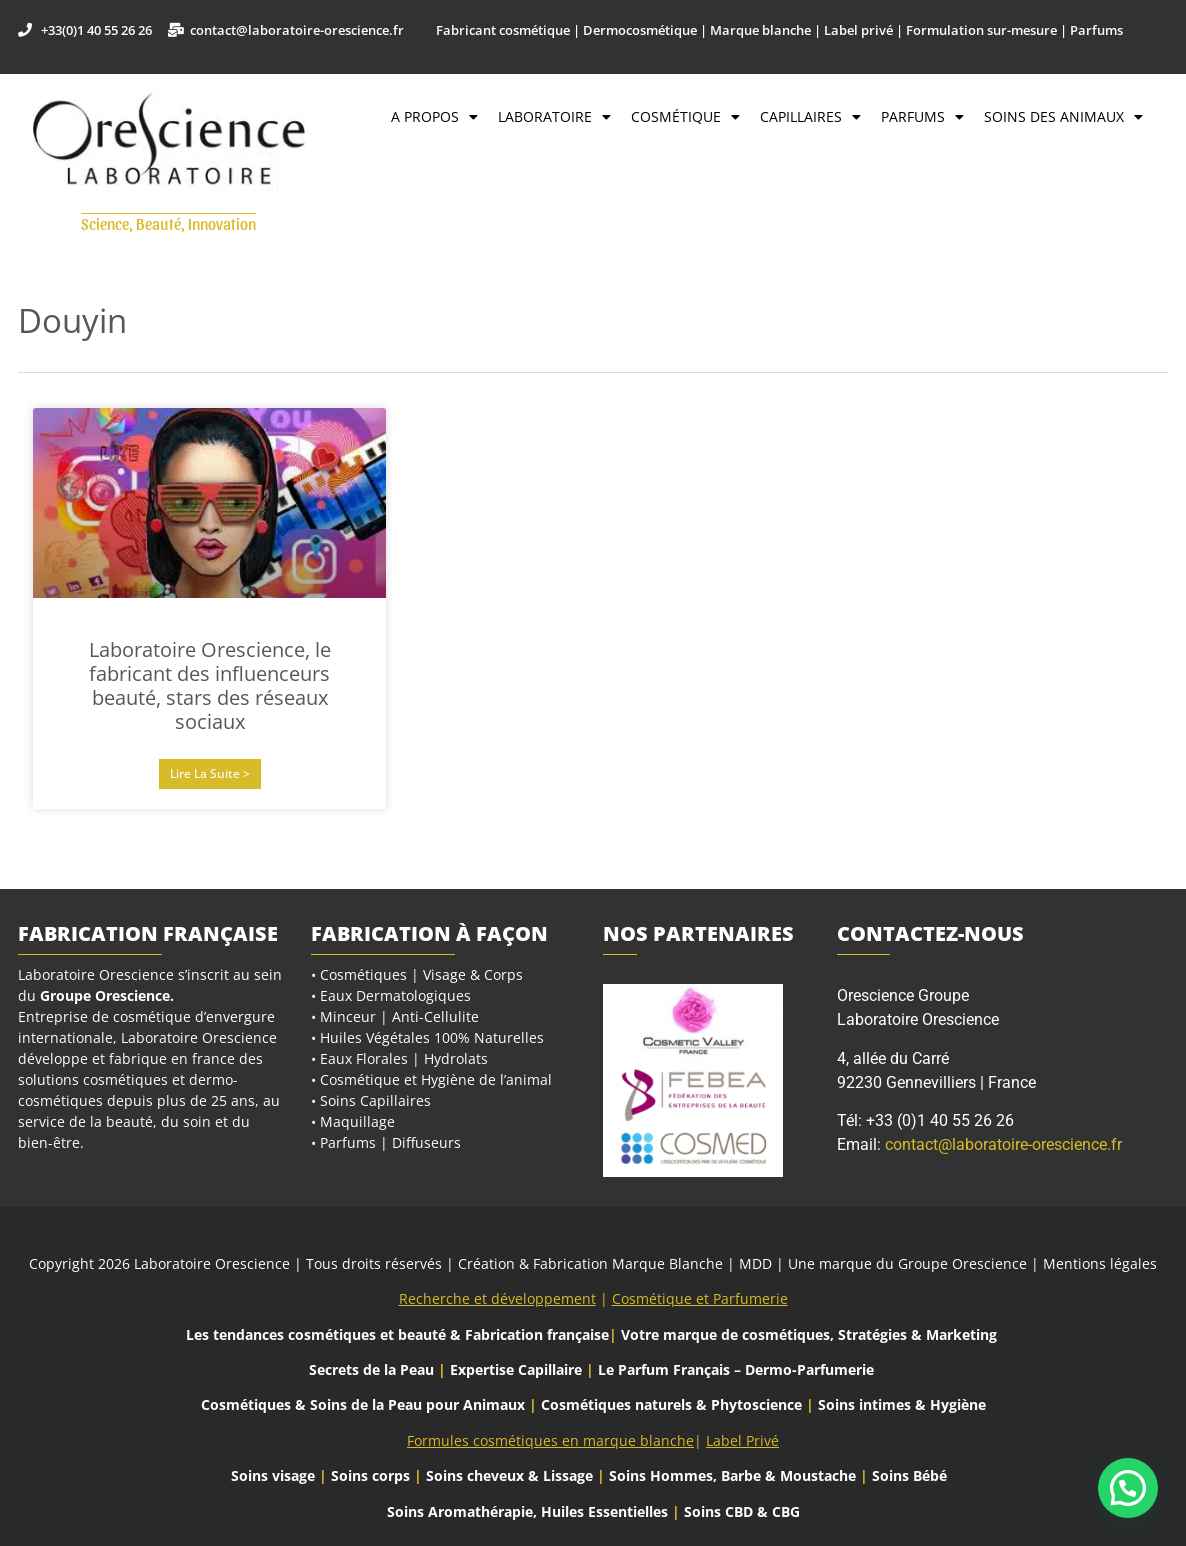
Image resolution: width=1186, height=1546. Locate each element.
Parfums (922, 117)
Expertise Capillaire (516, 1369)
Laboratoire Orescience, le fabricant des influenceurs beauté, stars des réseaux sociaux (210, 685)
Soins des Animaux (1063, 117)
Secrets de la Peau (371, 1369)
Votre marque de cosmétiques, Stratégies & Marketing (809, 1334)
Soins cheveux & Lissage (509, 1475)
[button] (1128, 1488)
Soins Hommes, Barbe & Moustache (732, 1475)
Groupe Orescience (105, 995)
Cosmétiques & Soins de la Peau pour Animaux (363, 1404)
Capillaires (810, 117)
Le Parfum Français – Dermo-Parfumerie (738, 1369)
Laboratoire (554, 117)
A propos (434, 117)
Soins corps (370, 1475)
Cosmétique (685, 117)
